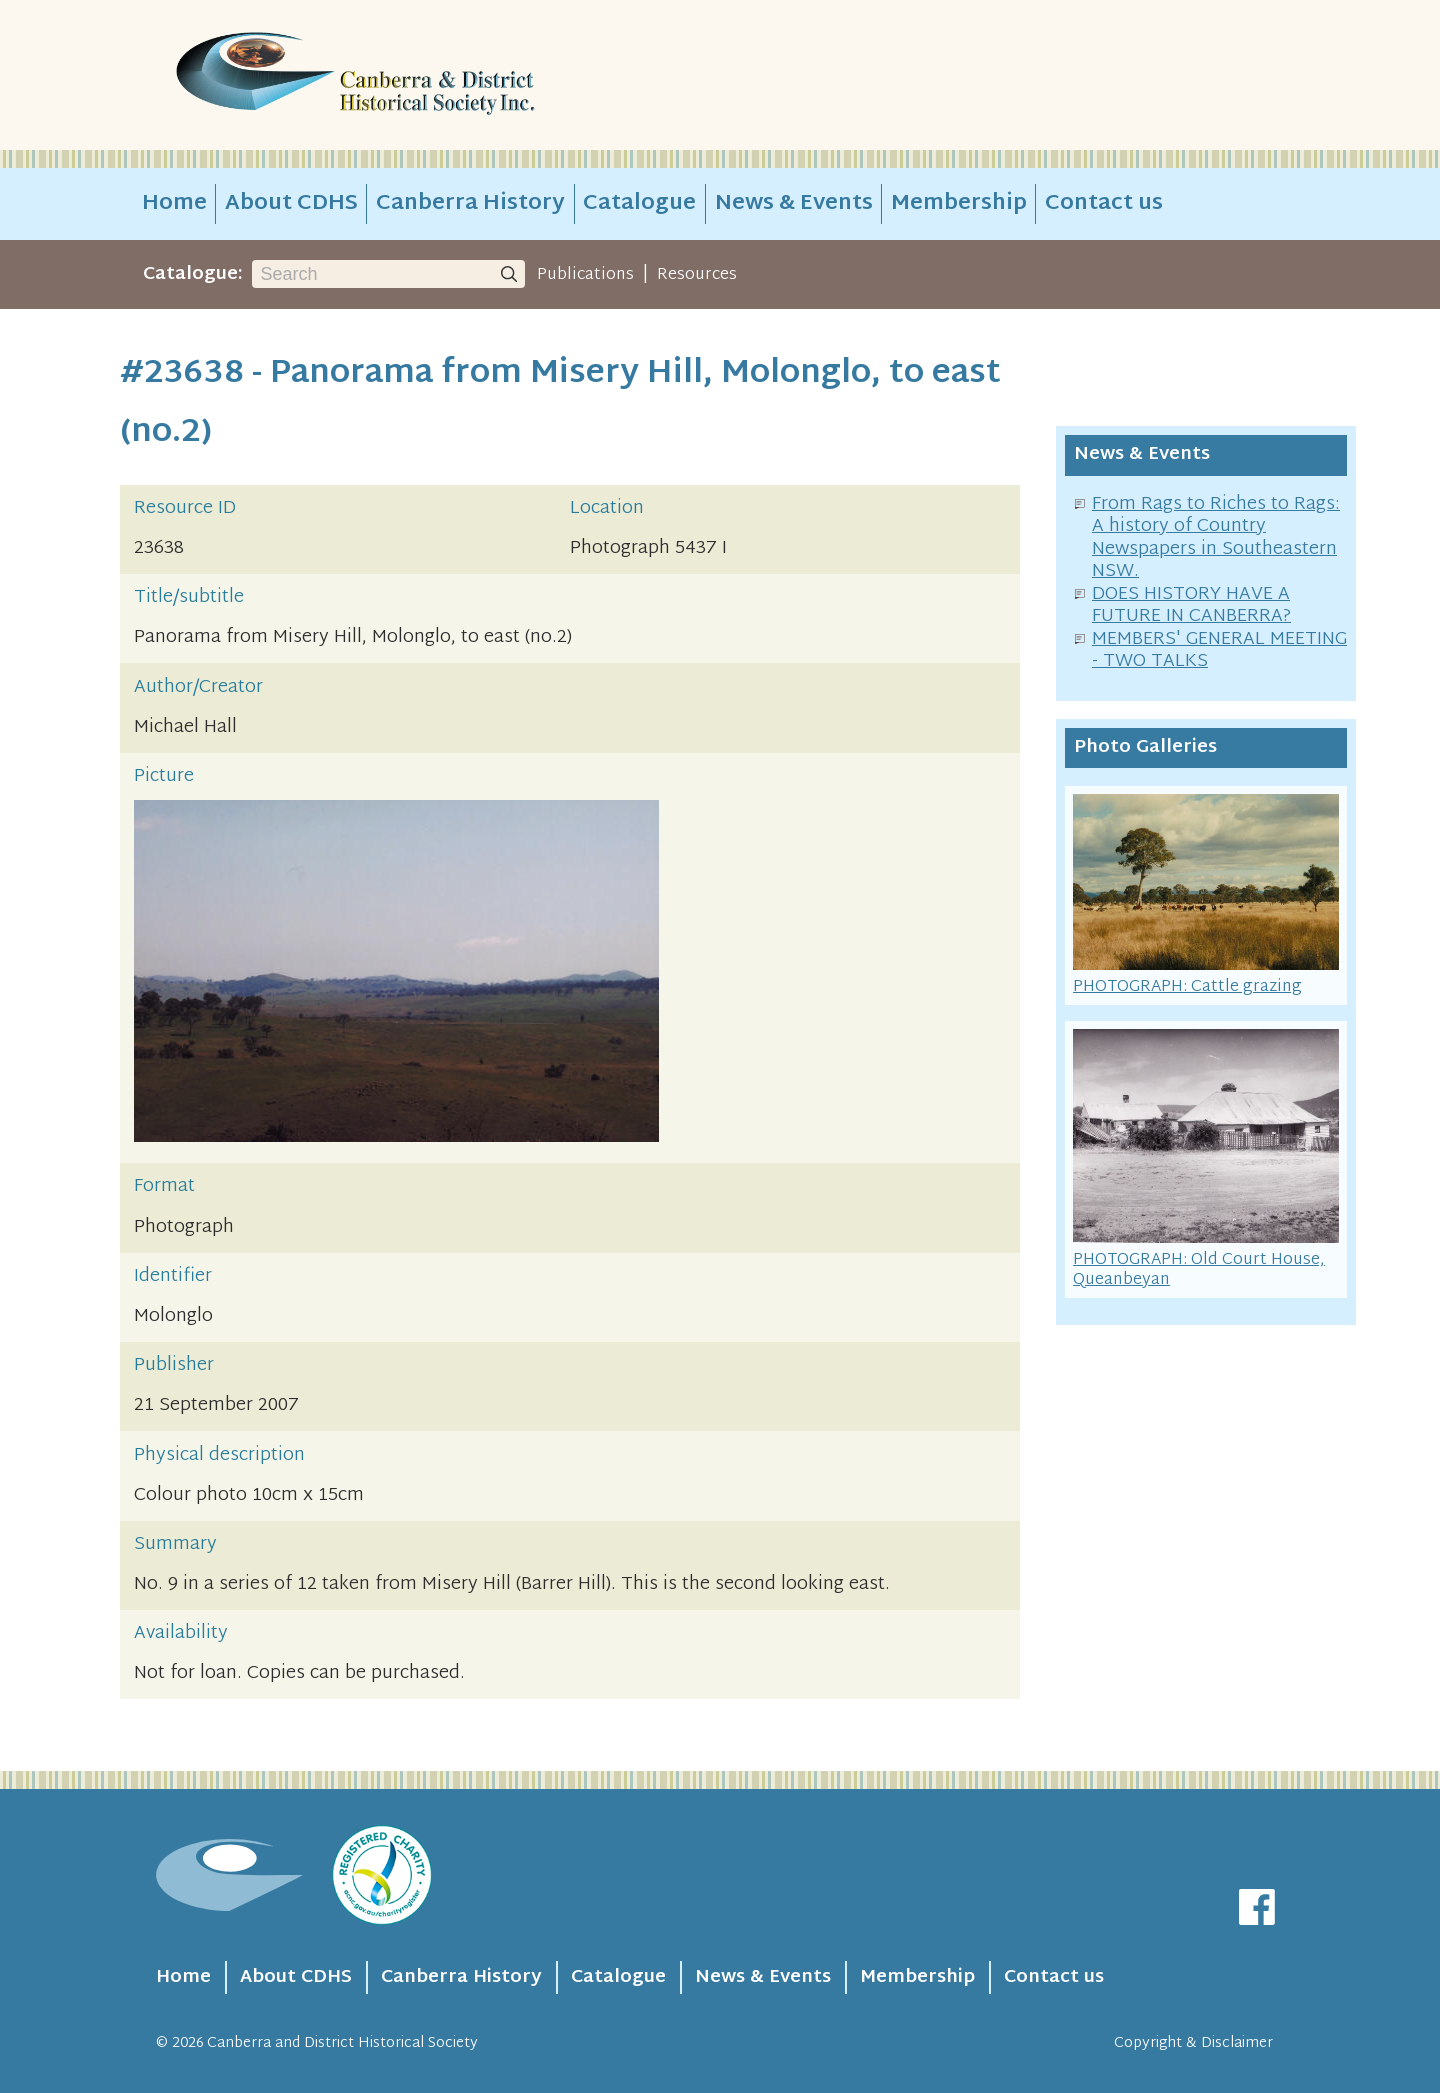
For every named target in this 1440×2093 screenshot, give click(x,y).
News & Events (794, 204)
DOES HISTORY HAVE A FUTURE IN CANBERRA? (1191, 606)
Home (174, 204)
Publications (585, 275)
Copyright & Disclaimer (1193, 2043)
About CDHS (291, 204)
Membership (959, 204)
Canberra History (470, 204)
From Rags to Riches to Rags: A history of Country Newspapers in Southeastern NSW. (1216, 538)
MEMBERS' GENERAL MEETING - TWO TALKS (1219, 651)
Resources (697, 275)
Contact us (1104, 204)
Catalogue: (193, 274)
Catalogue (639, 204)
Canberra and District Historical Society (342, 2043)
